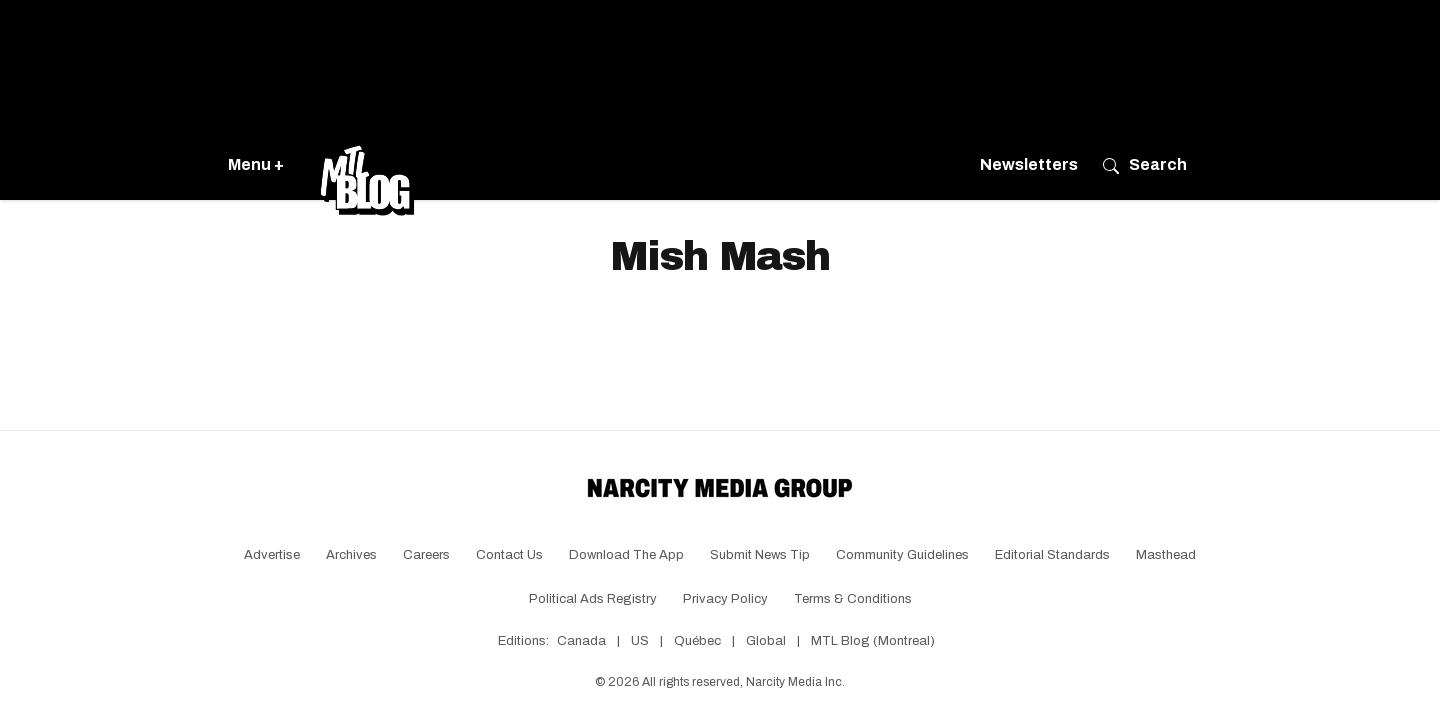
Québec (697, 641)
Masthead (1166, 555)
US (640, 641)
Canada (581, 641)
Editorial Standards (1052, 555)
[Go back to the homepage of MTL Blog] (367, 165)
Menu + (256, 164)
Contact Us (509, 555)
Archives (351, 555)
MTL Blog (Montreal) (873, 641)
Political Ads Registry (593, 599)
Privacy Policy (725, 599)
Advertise (272, 555)
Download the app (626, 555)
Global (766, 641)
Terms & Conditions (853, 599)
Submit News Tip (760, 555)
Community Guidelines (902, 555)
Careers (426, 555)
